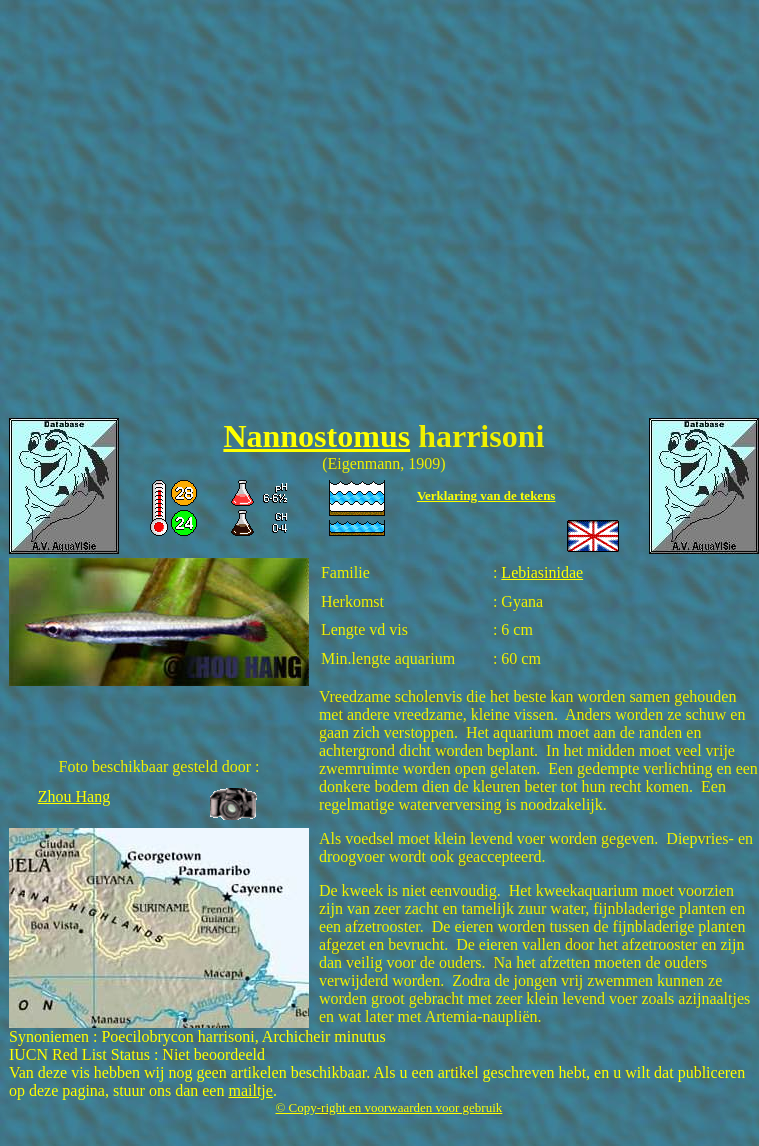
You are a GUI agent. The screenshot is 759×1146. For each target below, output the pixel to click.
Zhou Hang (74, 796)
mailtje (250, 1090)
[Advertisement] (187, 213)
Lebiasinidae (542, 572)
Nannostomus (316, 436)
